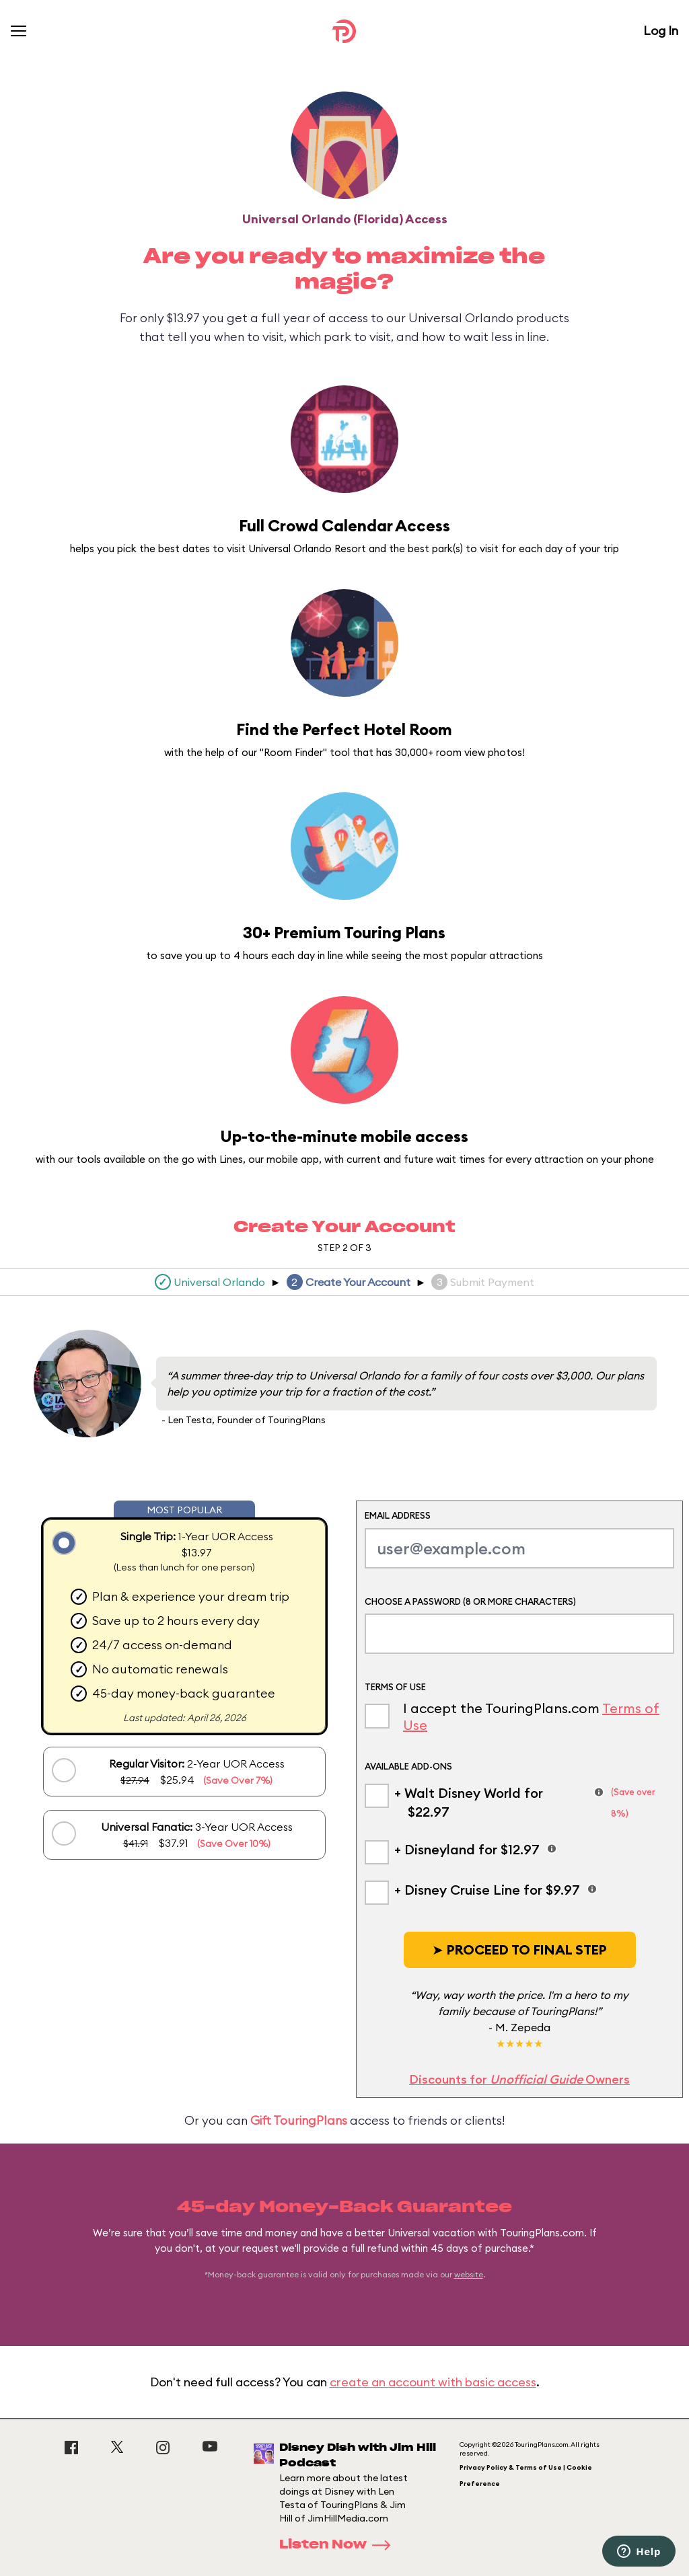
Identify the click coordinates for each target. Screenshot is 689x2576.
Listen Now (339, 2545)
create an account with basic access (433, 2382)
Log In (660, 30)
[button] (520, 1950)
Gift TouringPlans (298, 2120)
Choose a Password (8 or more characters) (470, 1601)
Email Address (398, 1515)
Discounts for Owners (519, 2079)
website (468, 2274)
